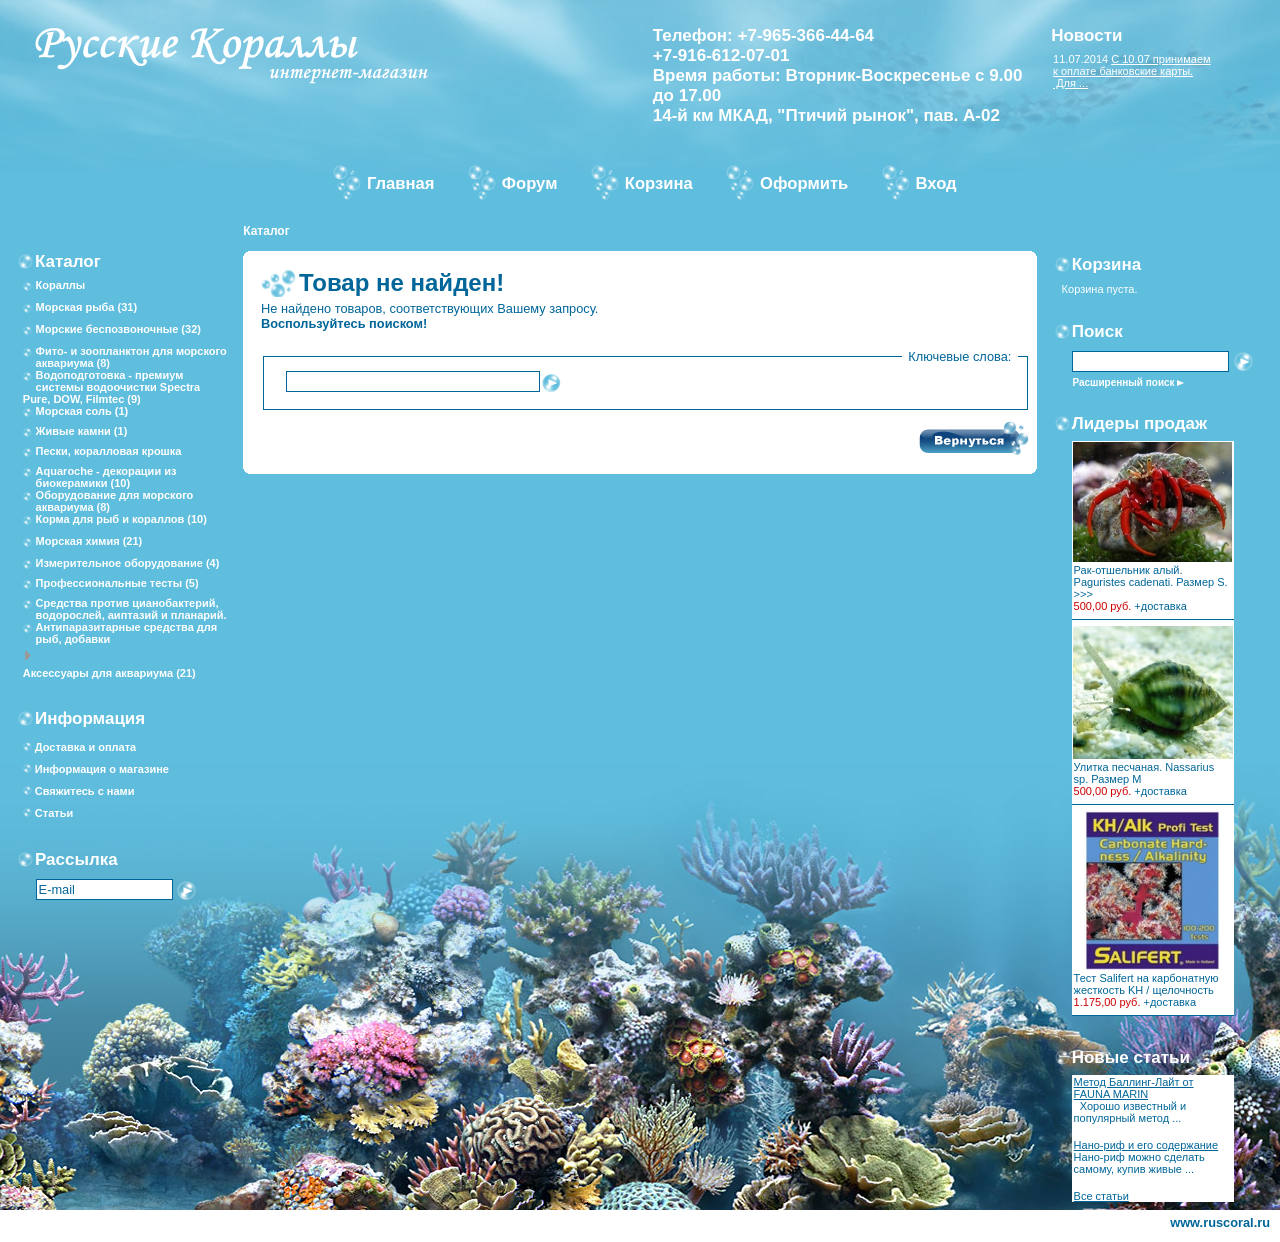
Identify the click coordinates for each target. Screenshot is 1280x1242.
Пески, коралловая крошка (109, 451)
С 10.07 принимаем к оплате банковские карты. (1132, 65)
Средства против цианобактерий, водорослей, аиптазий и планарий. (131, 609)
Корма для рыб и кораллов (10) (121, 519)
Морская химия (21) (89, 541)
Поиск (1097, 331)
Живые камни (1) (82, 431)
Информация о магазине (102, 769)
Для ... (1070, 83)
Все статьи (1101, 1196)
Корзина (1107, 264)
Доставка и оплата (85, 747)
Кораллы (61, 285)
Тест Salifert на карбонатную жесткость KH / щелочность (1146, 984)
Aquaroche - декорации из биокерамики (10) (106, 477)
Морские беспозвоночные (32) (118, 329)
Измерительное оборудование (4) (128, 563)
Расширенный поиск (1123, 382)
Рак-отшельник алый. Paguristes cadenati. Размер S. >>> (1151, 582)
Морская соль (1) (82, 411)
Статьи (54, 813)
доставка (1164, 606)
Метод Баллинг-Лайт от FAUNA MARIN (1134, 1088)
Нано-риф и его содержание (1146, 1145)
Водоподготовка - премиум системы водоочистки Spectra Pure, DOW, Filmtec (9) (111, 387)
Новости (1086, 35)
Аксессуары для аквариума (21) (109, 673)
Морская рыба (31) (86, 307)
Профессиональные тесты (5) (117, 583)
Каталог (266, 231)
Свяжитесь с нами (85, 791)
